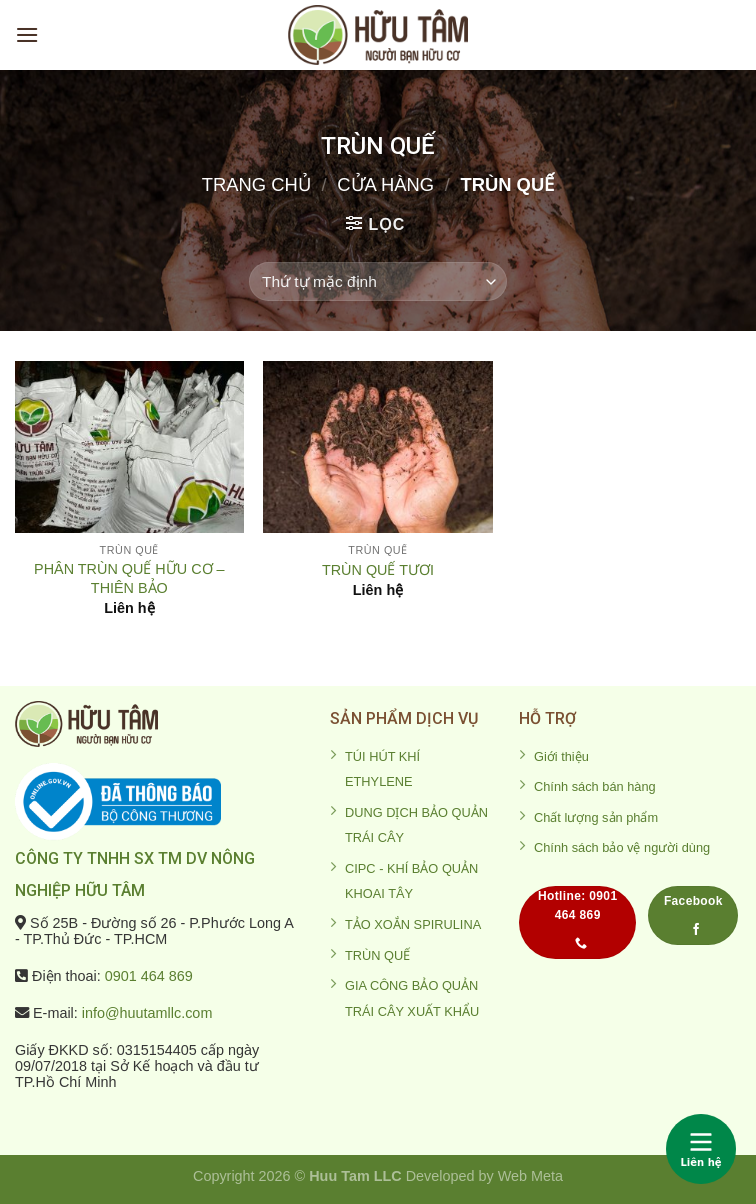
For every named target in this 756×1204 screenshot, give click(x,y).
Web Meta (530, 1176)
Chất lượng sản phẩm (596, 817)
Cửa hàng (385, 184)
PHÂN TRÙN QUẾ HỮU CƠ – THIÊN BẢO (129, 578)
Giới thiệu (561, 756)
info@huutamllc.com (147, 1013)
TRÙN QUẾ (377, 955)
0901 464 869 (149, 976)
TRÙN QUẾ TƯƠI (378, 570)
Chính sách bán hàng (595, 786)
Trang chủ (256, 184)
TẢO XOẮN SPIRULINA (413, 924)
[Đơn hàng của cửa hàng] (377, 281)
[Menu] (27, 34)
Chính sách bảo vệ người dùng (622, 847)
